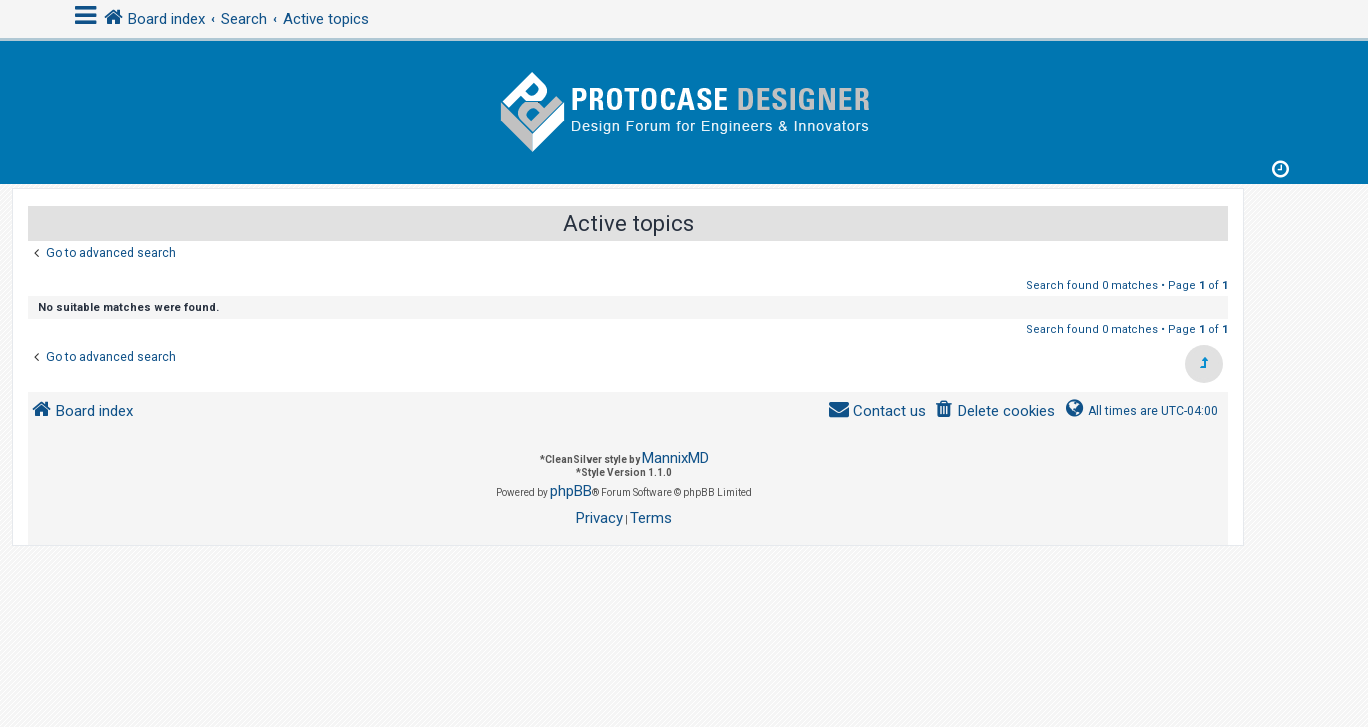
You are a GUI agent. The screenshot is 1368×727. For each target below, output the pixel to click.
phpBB (571, 491)
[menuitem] (994, 411)
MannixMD (675, 458)
